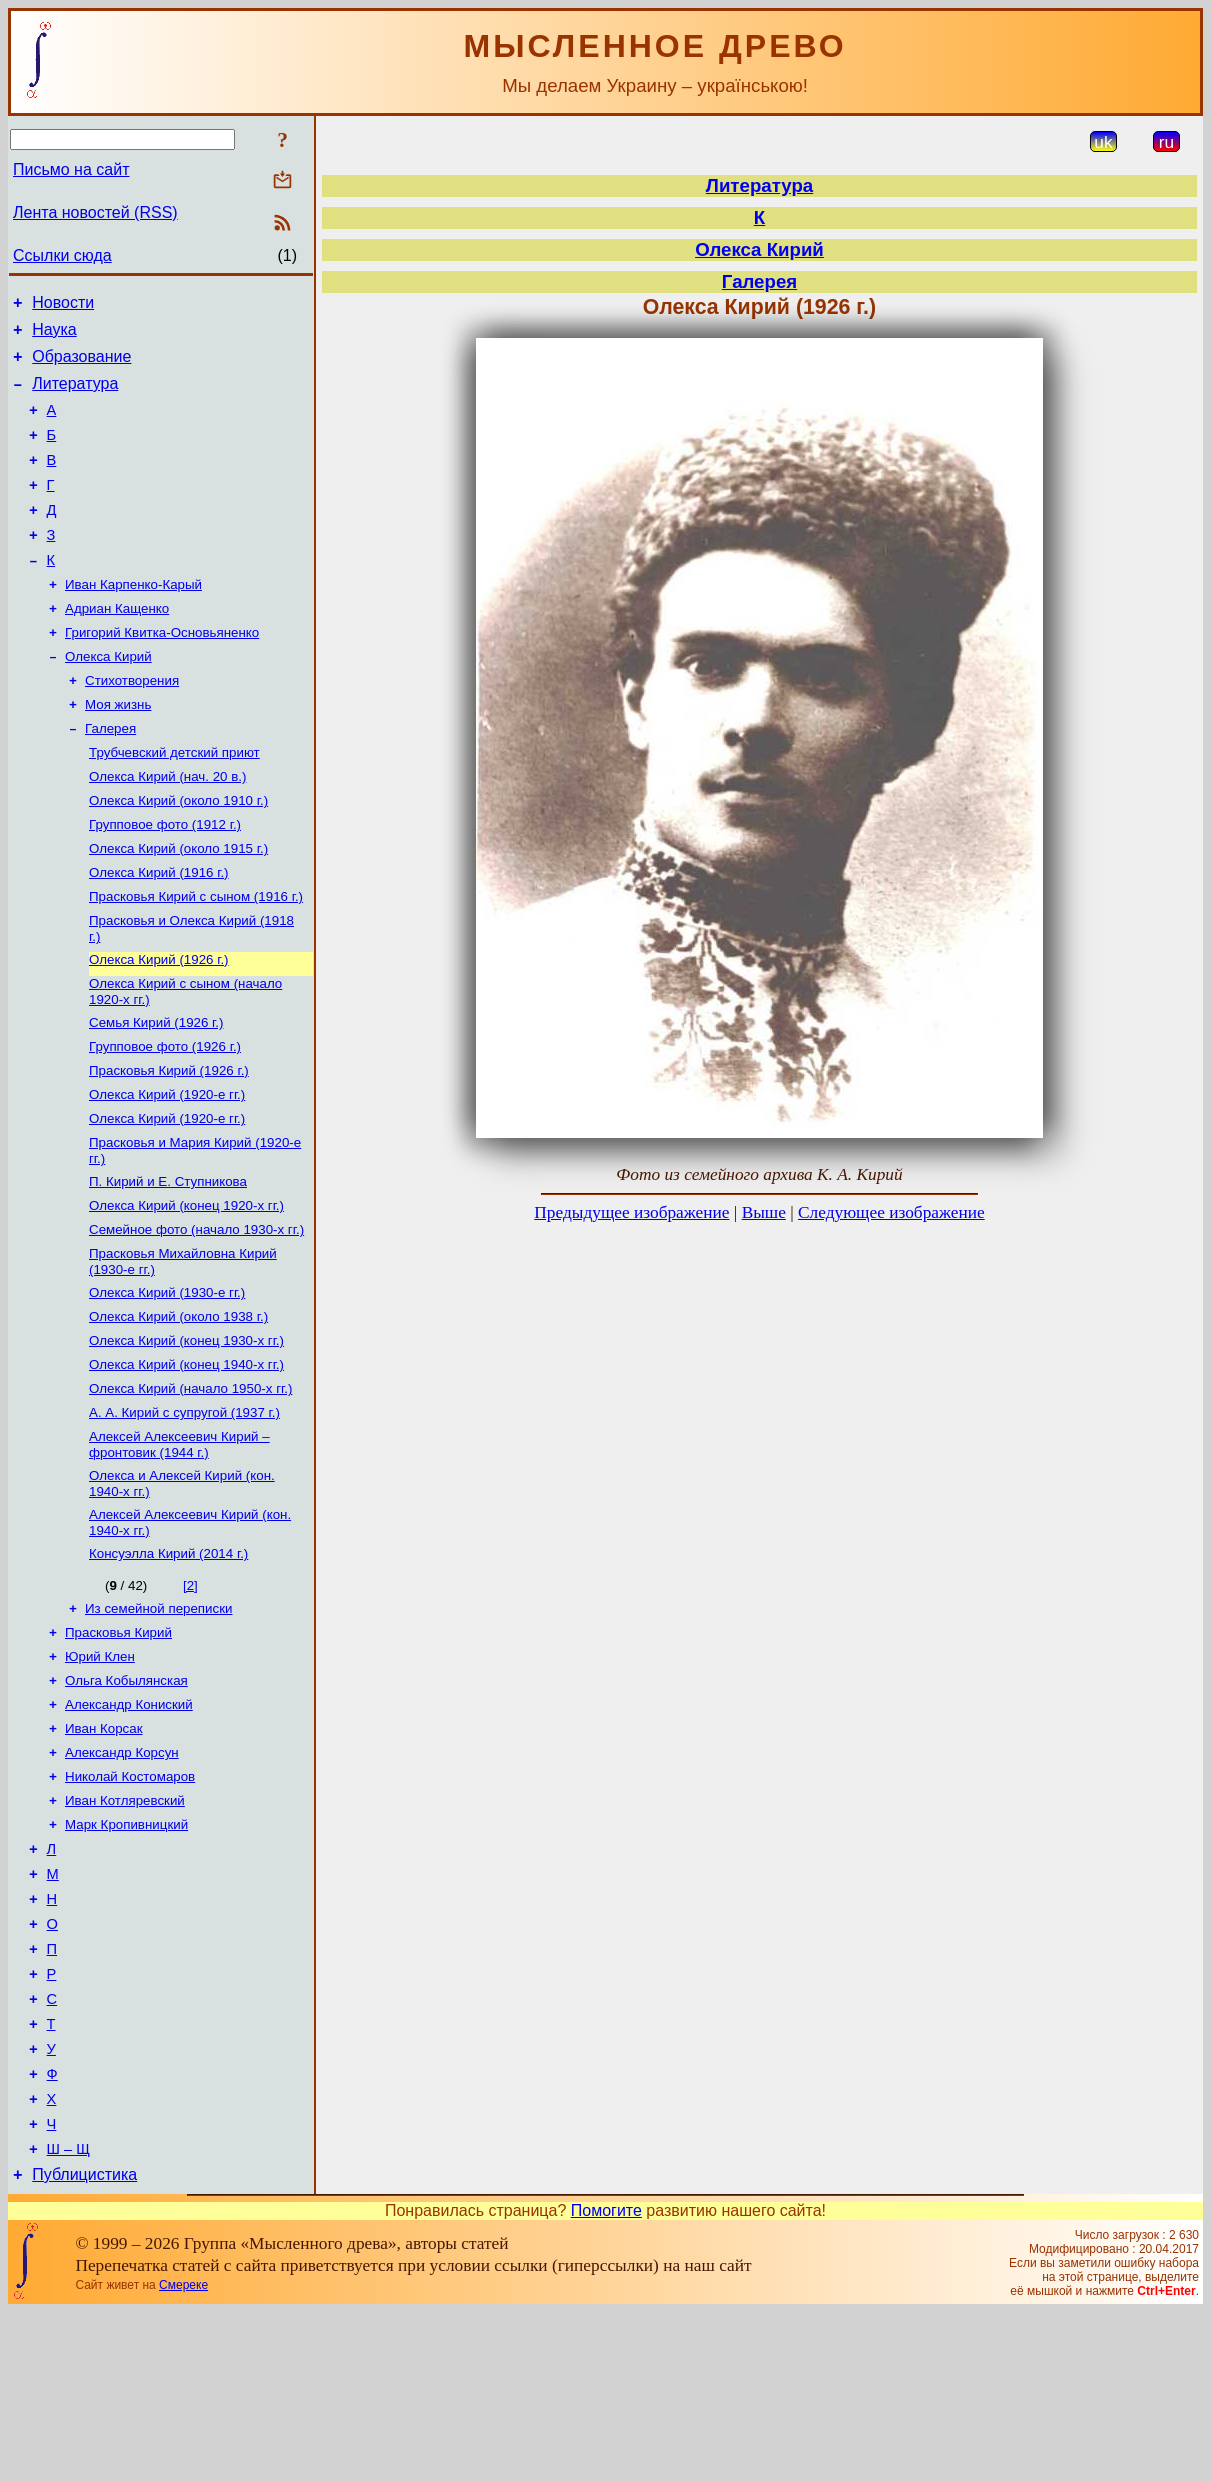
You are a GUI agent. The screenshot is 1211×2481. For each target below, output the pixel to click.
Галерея (110, 775)
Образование (81, 365)
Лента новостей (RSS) (95, 212)
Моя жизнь (118, 749)
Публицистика (84, 2343)
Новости (63, 305)
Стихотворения (132, 723)
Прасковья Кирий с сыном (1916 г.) (196, 957)
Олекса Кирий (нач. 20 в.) (167, 827)
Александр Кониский (129, 1821)
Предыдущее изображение (631, 1212)
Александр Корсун (122, 1873)
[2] (190, 1692)
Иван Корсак (103, 1847)
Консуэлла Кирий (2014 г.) (168, 1660)
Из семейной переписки (158, 1717)
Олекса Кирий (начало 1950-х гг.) (190, 1485)
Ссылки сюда (62, 255)
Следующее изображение (891, 1212)
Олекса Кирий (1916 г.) (159, 931)
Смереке (183, 2454)
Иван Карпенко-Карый (133, 619)
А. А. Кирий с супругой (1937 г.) (184, 1511)
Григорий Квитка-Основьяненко (162, 671)
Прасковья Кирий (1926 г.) (169, 1143)
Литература (75, 395)
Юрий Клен (100, 1769)
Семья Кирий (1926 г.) (156, 1091)
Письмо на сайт (71, 169)
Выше (764, 1212)
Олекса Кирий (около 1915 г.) (178, 905)
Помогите (606, 2379)
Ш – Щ (68, 2315)
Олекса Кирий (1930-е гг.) (167, 1381)
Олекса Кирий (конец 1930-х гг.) (186, 1433)
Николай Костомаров (130, 1899)
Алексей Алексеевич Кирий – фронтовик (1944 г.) (179, 1545)
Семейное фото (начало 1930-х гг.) (196, 1314)
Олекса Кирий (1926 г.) (159, 1024)
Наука (54, 335)
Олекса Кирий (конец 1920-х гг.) (186, 1288)
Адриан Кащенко (117, 645)
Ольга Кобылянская (126, 1795)
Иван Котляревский (125, 1925)
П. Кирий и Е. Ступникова (168, 1262)
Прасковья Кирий (118, 1743)
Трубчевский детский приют (174, 801)
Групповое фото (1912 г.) (165, 879)
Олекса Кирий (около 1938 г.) (178, 1407)
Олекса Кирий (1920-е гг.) (167, 1169)
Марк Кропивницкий (126, 1951)
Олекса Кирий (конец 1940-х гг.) (186, 1459)
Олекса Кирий (108, 697)
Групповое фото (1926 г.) (165, 1117)
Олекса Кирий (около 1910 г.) (178, 853)
